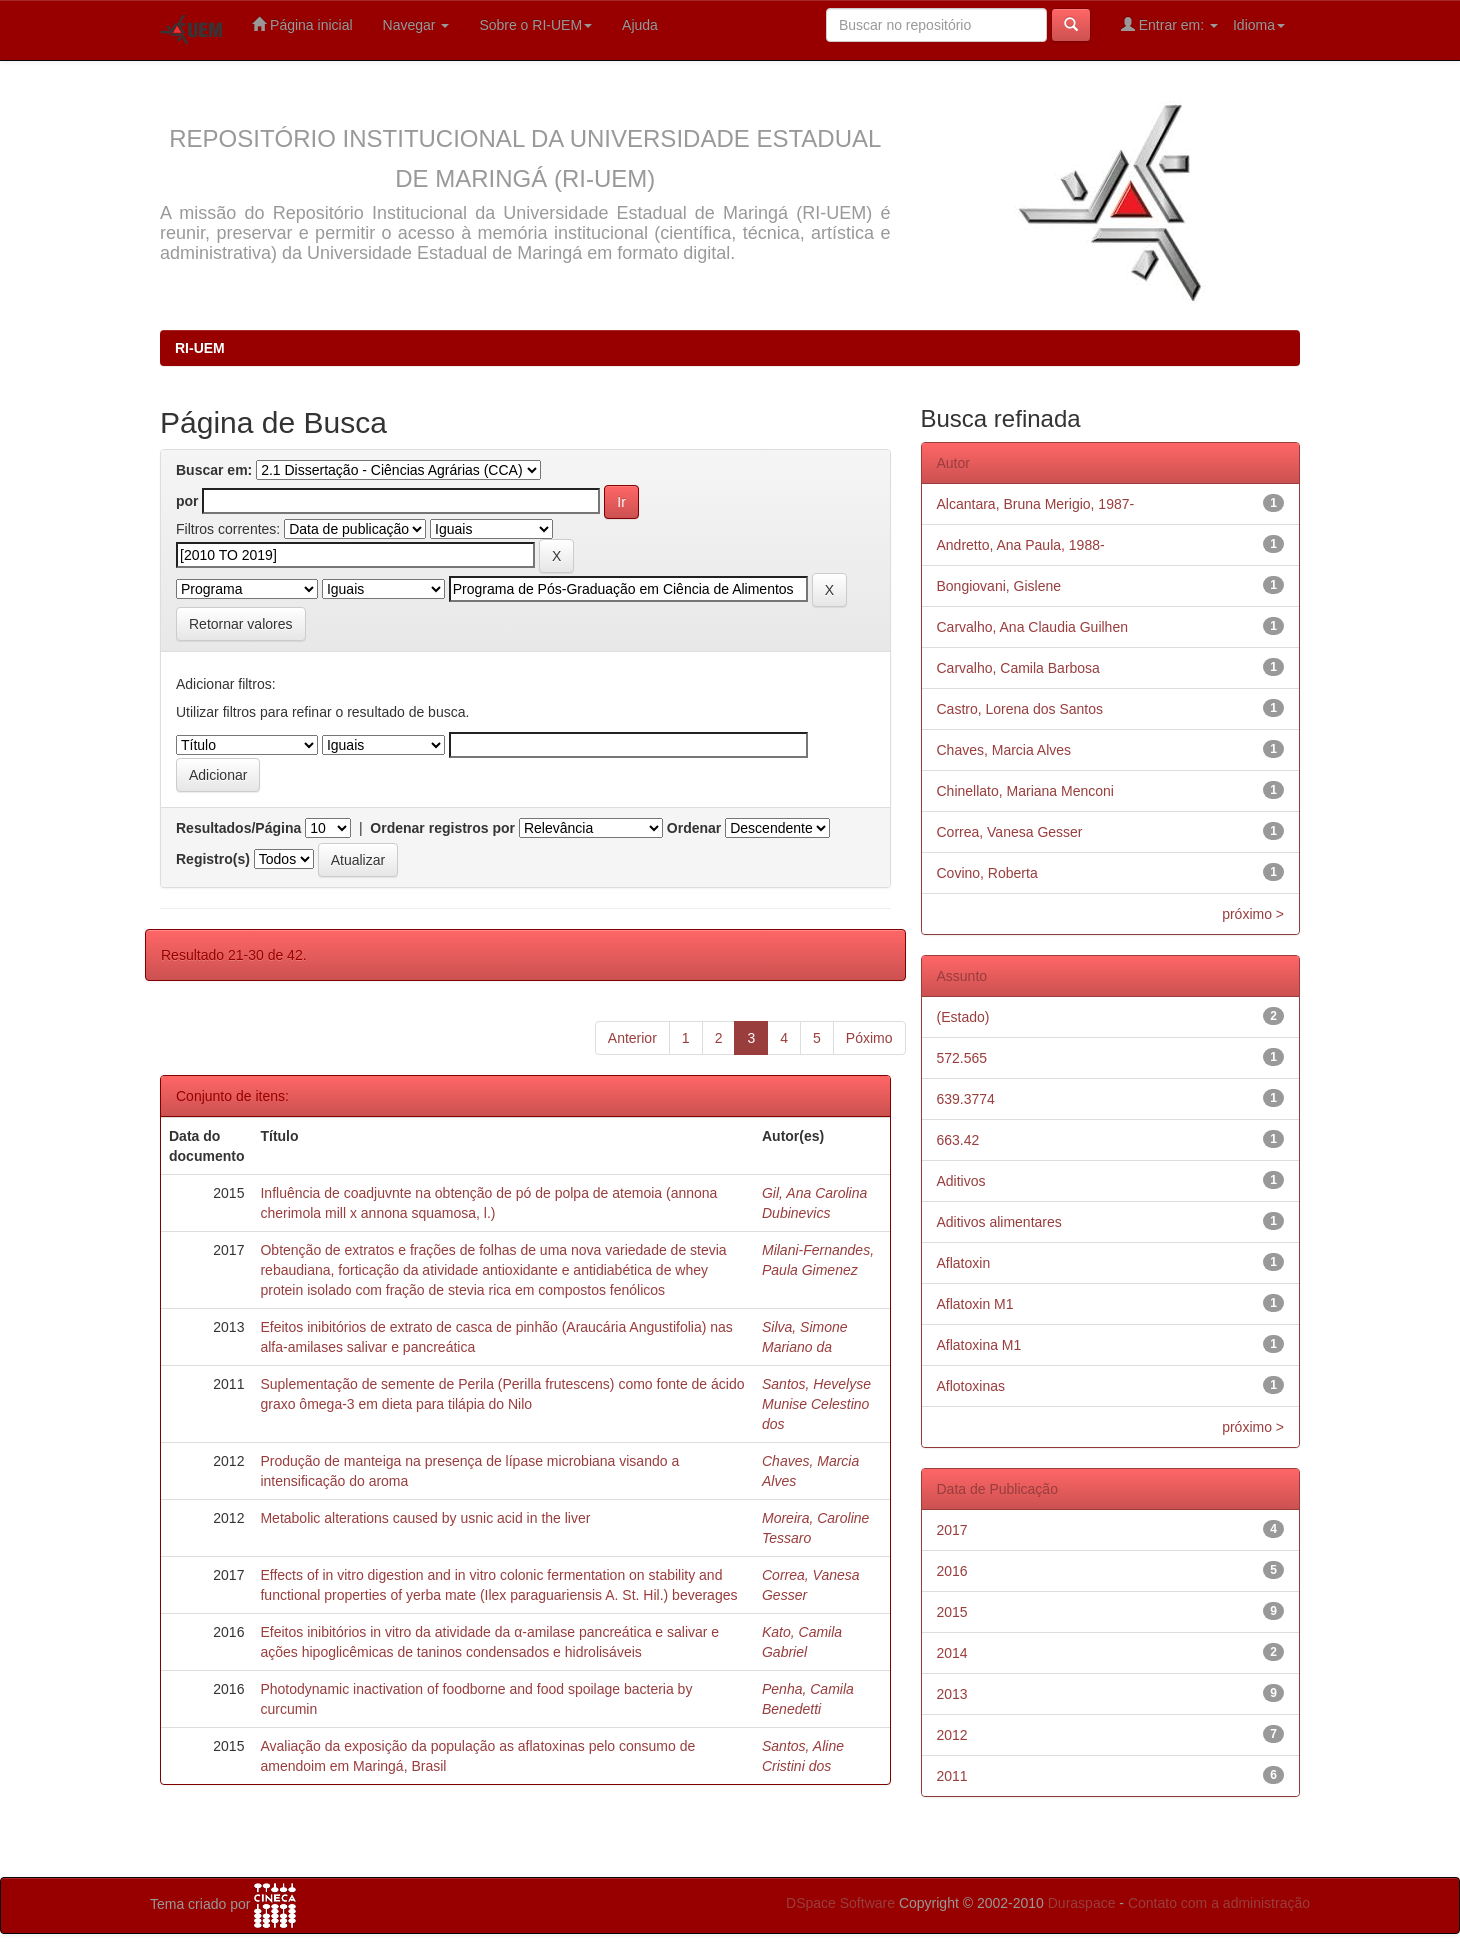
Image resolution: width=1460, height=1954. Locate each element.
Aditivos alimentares (999, 1222)
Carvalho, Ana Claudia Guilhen (1032, 627)
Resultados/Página (238, 828)
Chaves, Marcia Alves (1004, 750)
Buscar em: (214, 470)
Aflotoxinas (971, 1386)
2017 (952, 1530)
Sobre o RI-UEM (535, 25)
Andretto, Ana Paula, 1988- (1021, 545)
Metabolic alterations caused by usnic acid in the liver (425, 1518)
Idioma (1259, 25)
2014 (952, 1653)
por (187, 501)
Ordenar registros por (442, 828)
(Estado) (963, 1017)
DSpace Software (840, 1903)
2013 (952, 1694)
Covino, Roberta (987, 873)
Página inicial (302, 24)
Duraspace (1082, 1903)
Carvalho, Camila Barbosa (1018, 668)
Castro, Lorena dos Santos (1020, 709)
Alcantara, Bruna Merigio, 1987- (1036, 504)
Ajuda (640, 25)
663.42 (958, 1140)
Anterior (632, 1038)
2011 (952, 1776)
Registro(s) (213, 859)
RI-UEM (200, 348)
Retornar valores (241, 624)
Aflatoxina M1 (979, 1345)
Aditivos (961, 1181)
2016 (952, 1571)
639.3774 (966, 1099)
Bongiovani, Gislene (999, 586)
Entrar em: (1169, 24)
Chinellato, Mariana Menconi (1025, 791)
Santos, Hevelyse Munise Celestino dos (816, 1404)
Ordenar (694, 828)
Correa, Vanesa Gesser (1010, 832)
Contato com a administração (1219, 1903)
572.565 (962, 1058)
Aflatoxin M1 (975, 1304)
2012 (952, 1735)
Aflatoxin (964, 1263)
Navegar (416, 25)
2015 (952, 1612)
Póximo (869, 1038)
